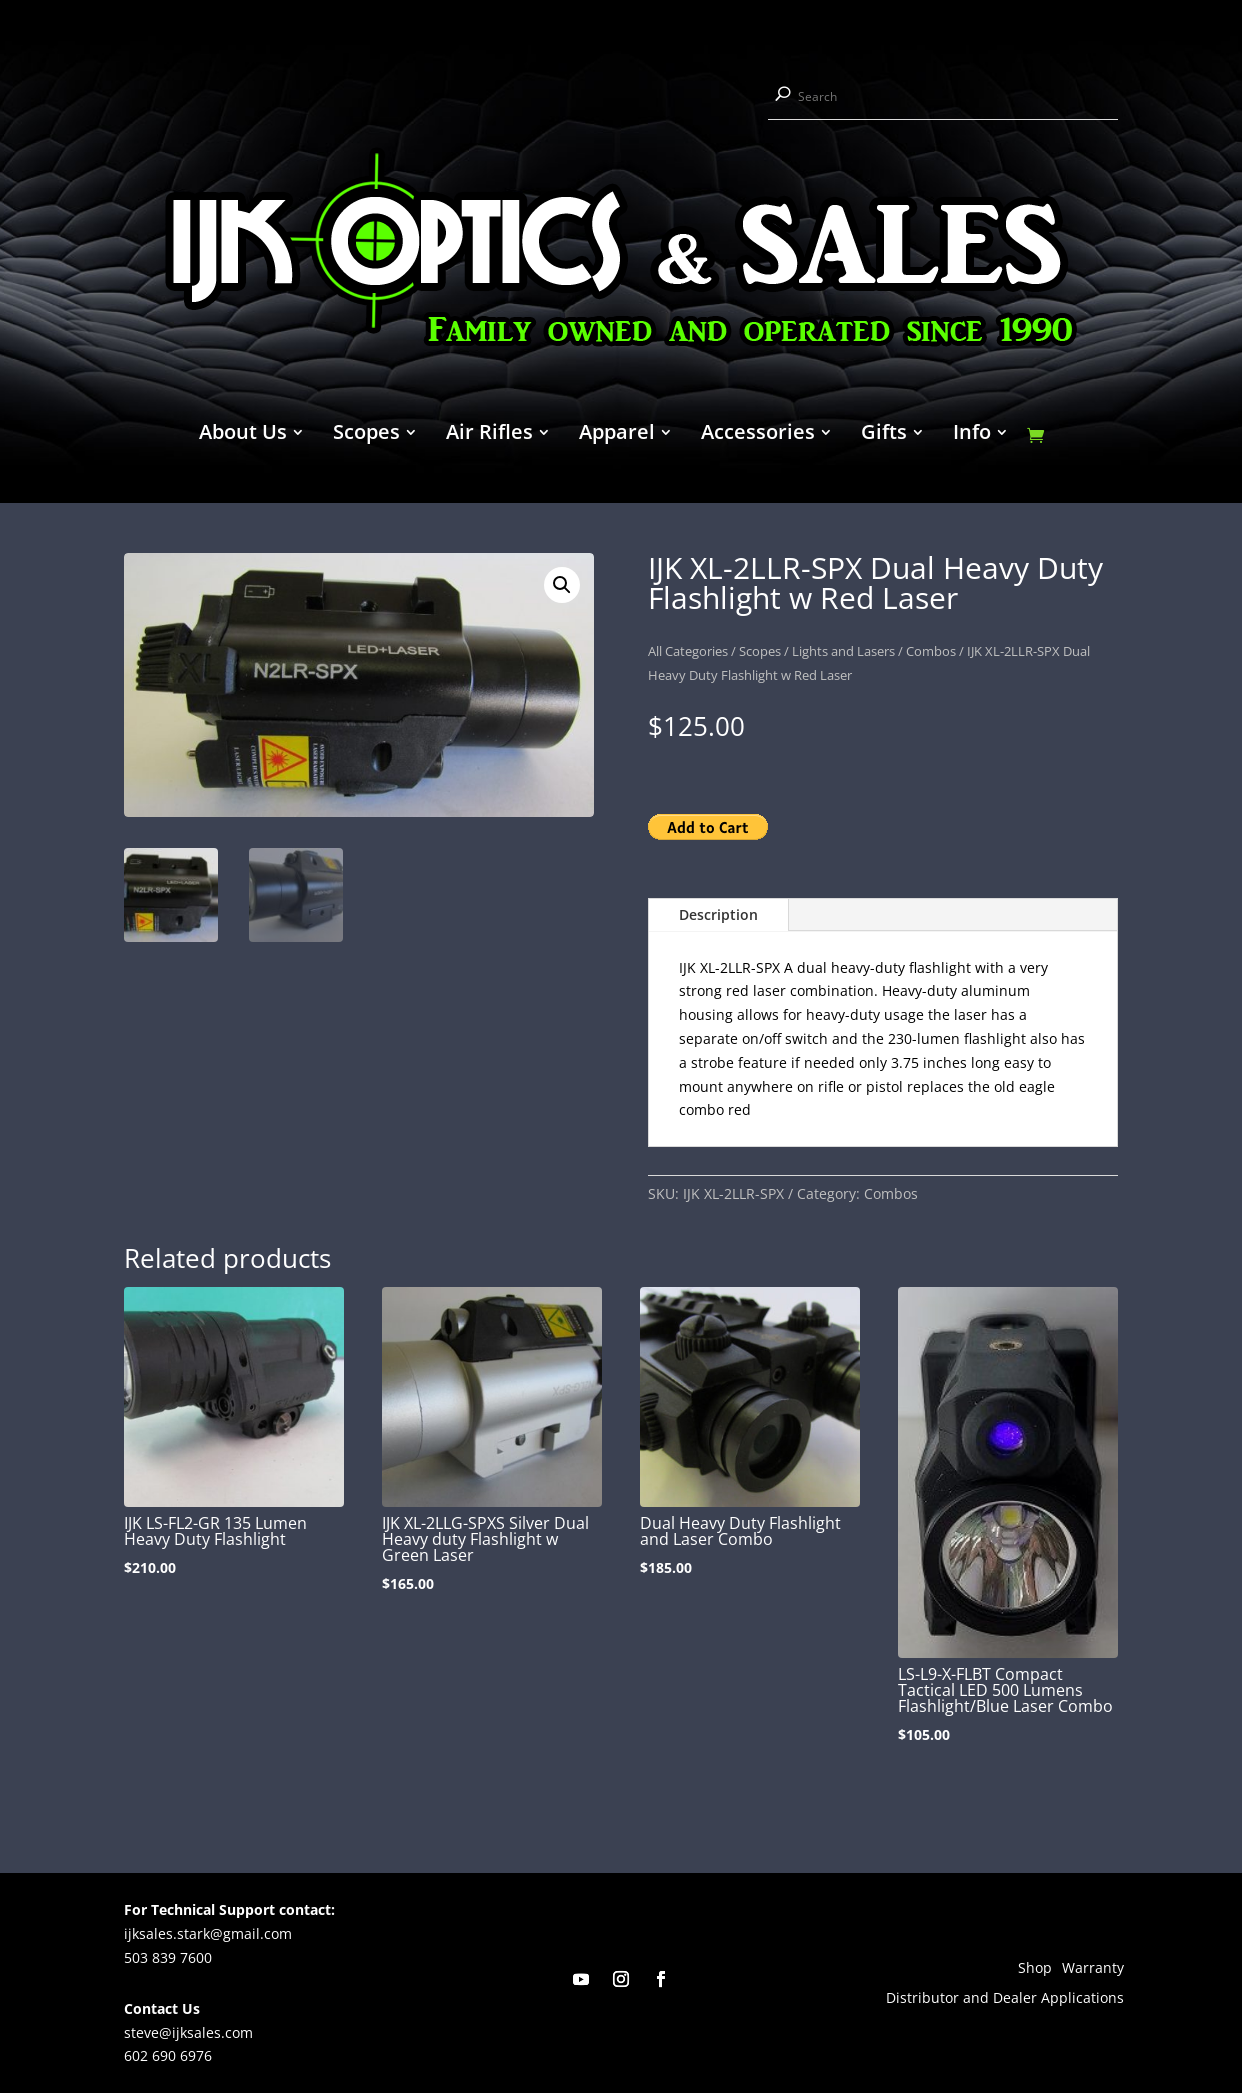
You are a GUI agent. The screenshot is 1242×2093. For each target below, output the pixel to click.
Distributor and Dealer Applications (1005, 1999)
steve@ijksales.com (188, 2032)
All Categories (688, 651)
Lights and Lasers (843, 651)
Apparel (617, 435)
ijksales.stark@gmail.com (208, 1933)
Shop (1035, 1969)
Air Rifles (489, 435)
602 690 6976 (168, 2055)
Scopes (366, 435)
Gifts (884, 435)
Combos (931, 651)
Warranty (1093, 1969)
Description (718, 914)
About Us (243, 435)
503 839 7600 (168, 1957)
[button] (562, 585)
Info (972, 435)
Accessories (758, 435)
